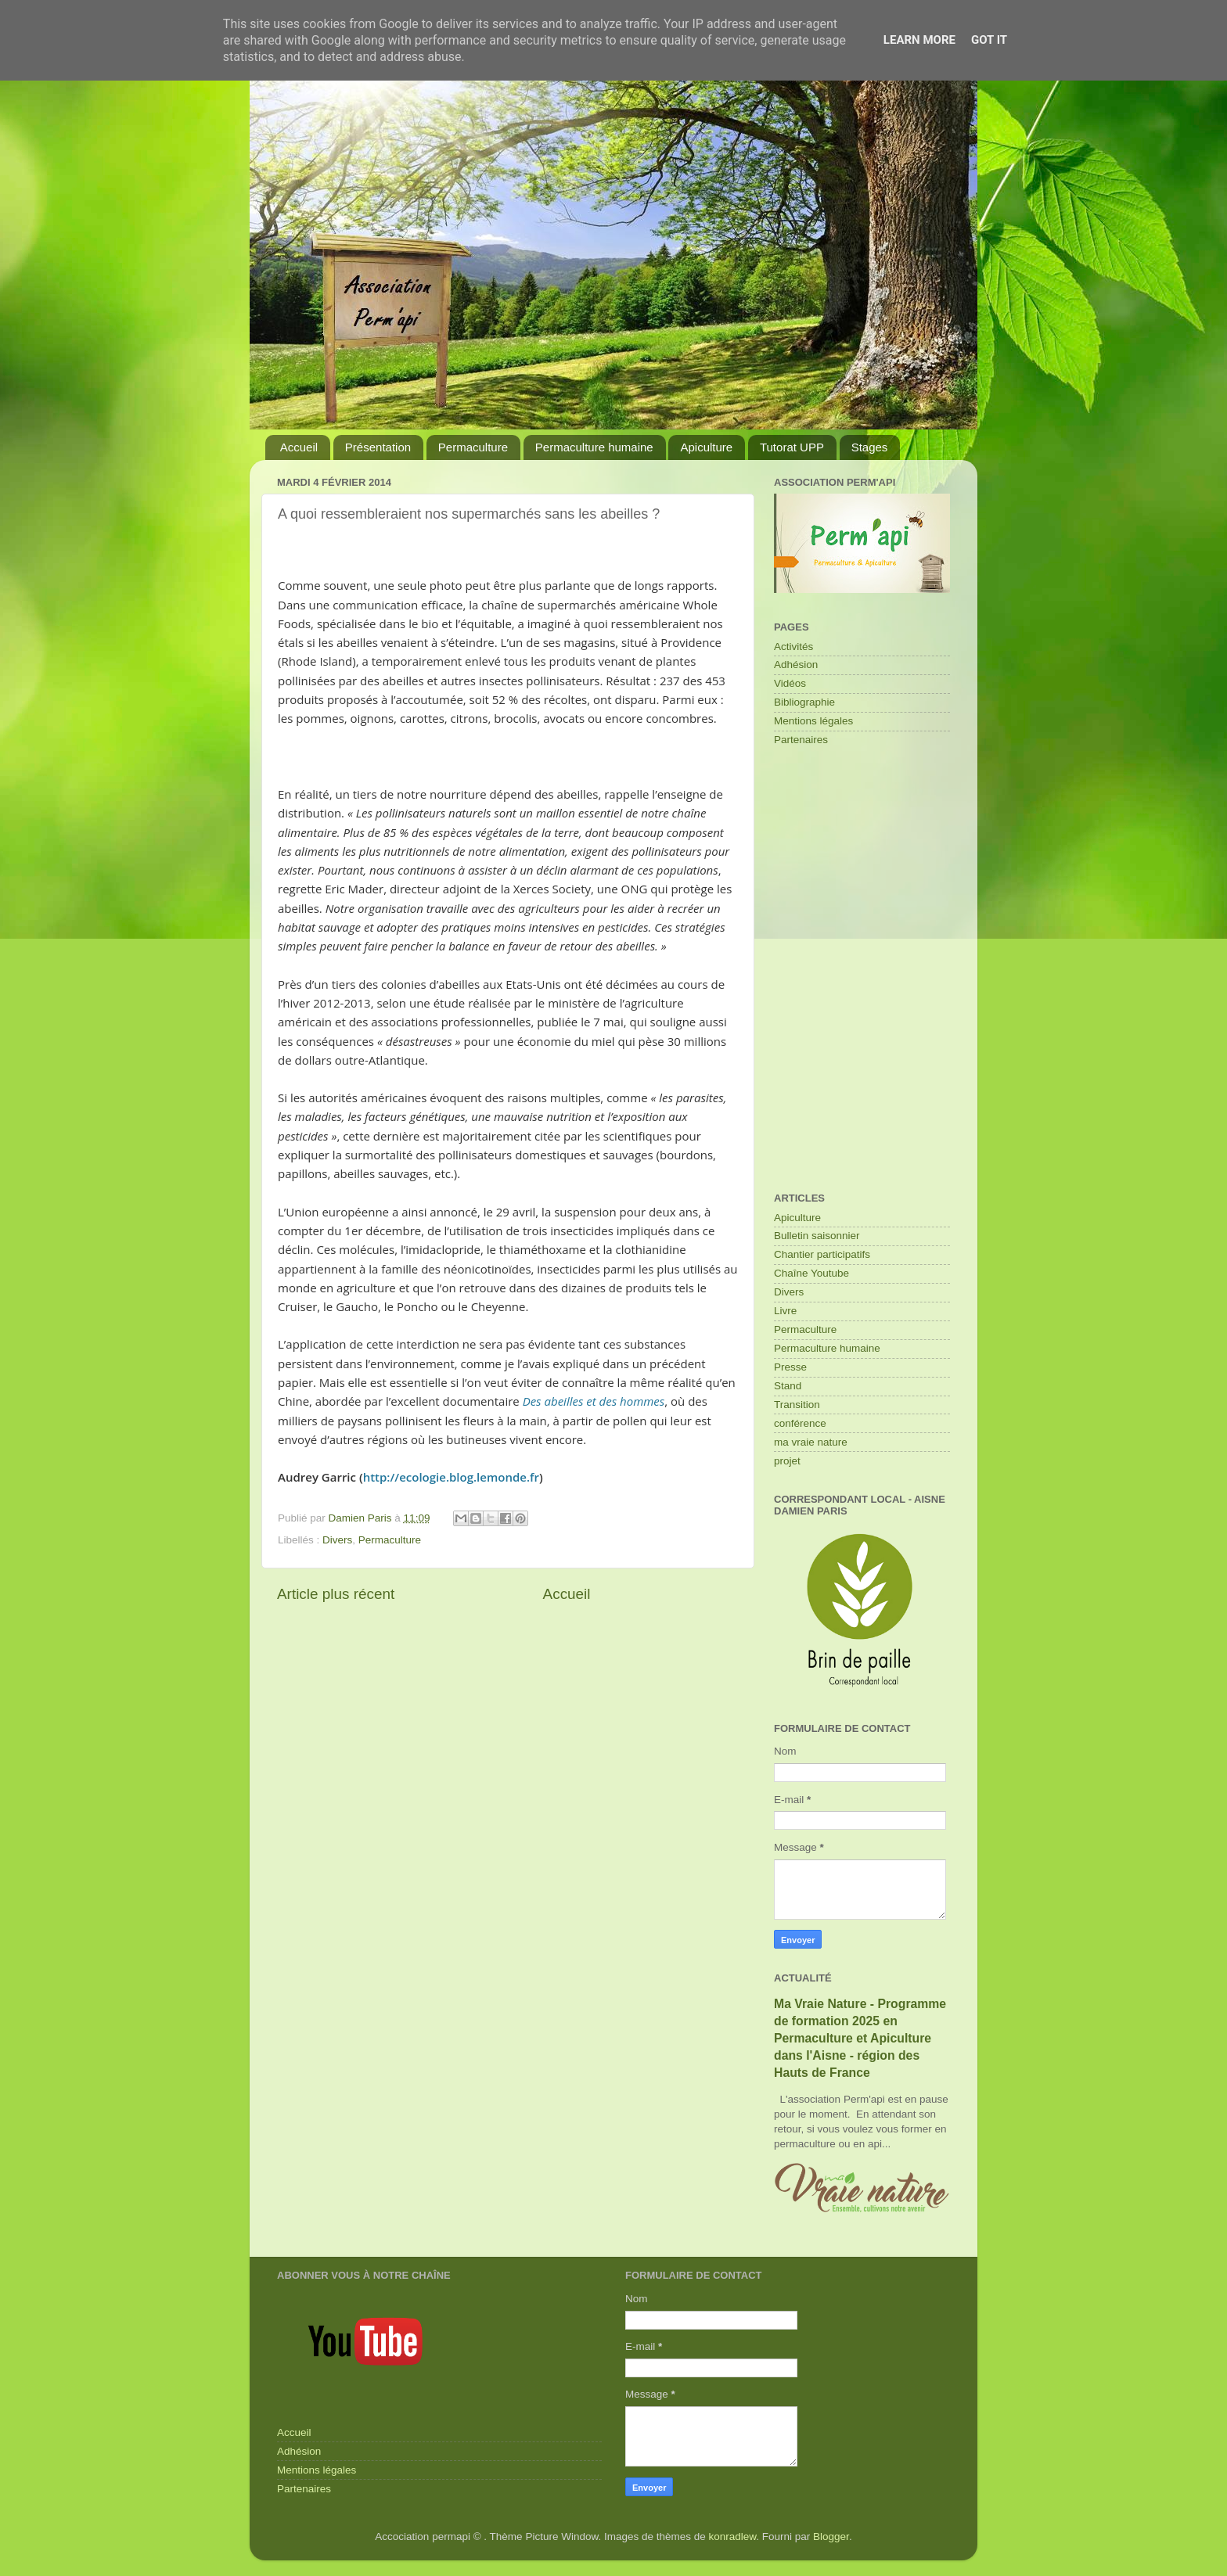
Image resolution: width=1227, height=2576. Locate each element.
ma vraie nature (810, 1442)
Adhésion (796, 664)
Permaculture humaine (594, 447)
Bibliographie (804, 702)
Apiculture (706, 447)
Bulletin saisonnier (817, 1235)
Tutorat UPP (792, 447)
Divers (337, 1540)
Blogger (831, 2536)
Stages (869, 447)
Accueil (299, 447)
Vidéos (790, 683)
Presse (790, 1367)
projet (787, 1461)
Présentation (378, 447)
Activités (793, 646)
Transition (797, 1404)
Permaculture (473, 447)
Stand (787, 1386)
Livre (785, 1311)
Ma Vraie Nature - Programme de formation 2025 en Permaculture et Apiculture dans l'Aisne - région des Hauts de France (860, 2038)
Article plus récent (335, 1594)
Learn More (919, 40)
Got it (989, 40)
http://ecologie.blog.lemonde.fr (451, 1477)
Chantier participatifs (822, 1254)
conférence (800, 1423)
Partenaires (801, 739)
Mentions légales (813, 721)
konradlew (733, 2536)
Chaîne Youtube (811, 1273)
